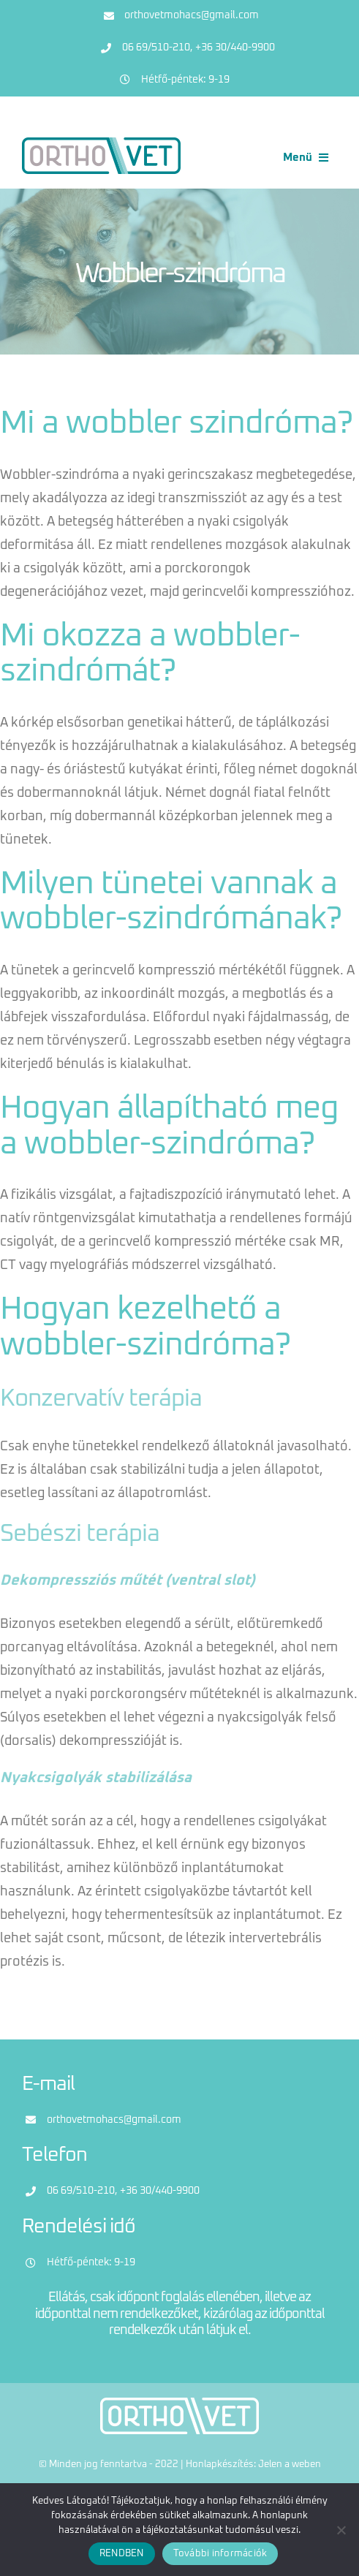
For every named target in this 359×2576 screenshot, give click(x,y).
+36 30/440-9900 (235, 47)
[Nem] (340, 2530)
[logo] (101, 144)
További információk (220, 2553)
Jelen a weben (289, 2464)
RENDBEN (121, 2553)
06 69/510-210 (156, 47)
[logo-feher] (179, 2404)
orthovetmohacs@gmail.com (191, 15)
